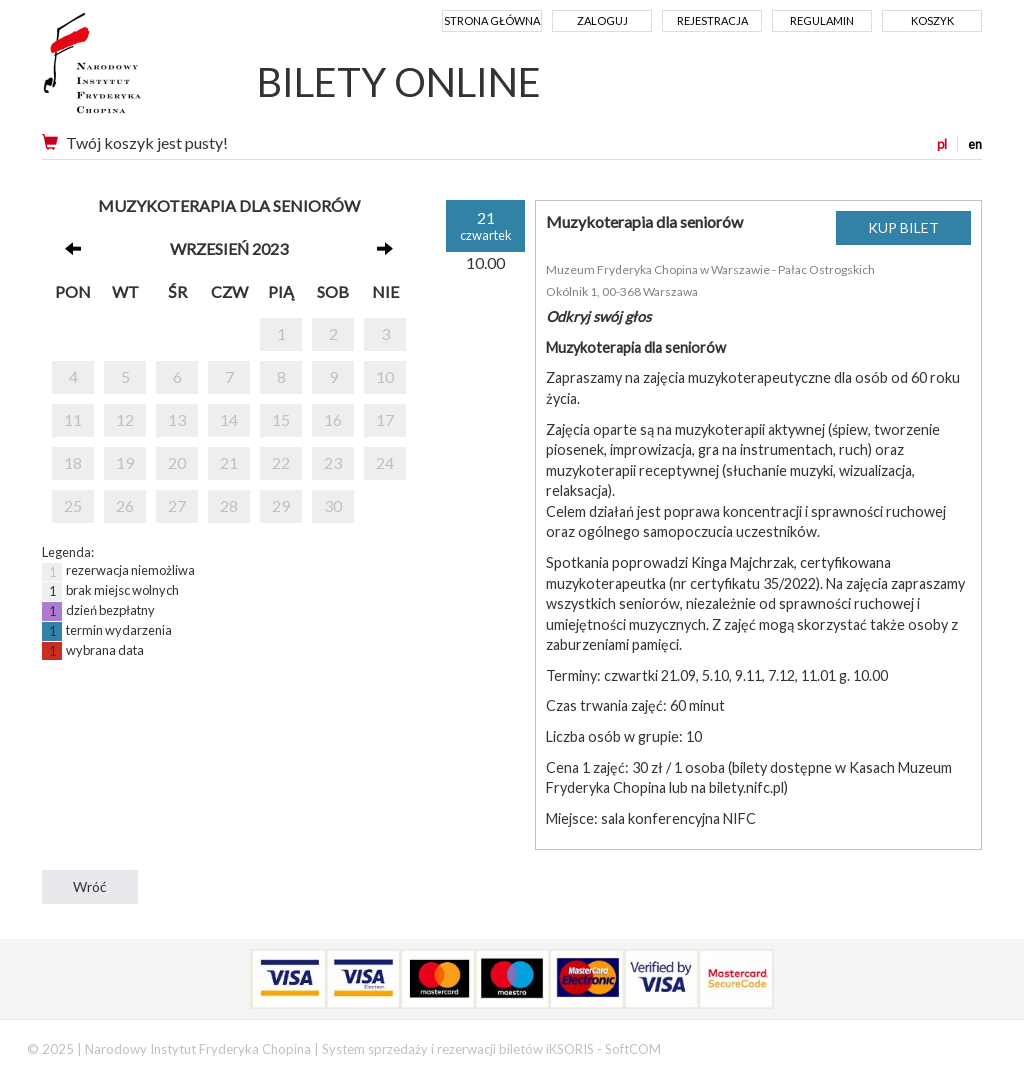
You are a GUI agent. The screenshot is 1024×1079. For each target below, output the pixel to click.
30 (333, 505)
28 (229, 505)
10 (385, 376)
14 (229, 419)
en (975, 144)
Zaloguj (602, 20)
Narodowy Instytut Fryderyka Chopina (129, 70)
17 (385, 419)
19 (125, 462)
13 (177, 419)
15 (281, 419)
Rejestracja (712, 20)
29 (281, 505)
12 (125, 419)
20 (177, 462)
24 (385, 462)
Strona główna (492, 20)
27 (177, 505)
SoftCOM (633, 1049)
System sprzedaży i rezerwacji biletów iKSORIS (458, 1049)
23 (333, 462)
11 (73, 419)
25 (73, 505)
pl (942, 144)
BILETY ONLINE (399, 82)
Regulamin (822, 20)
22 (281, 462)
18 (73, 462)
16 (333, 419)
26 (125, 505)
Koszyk (932, 20)
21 (229, 462)
